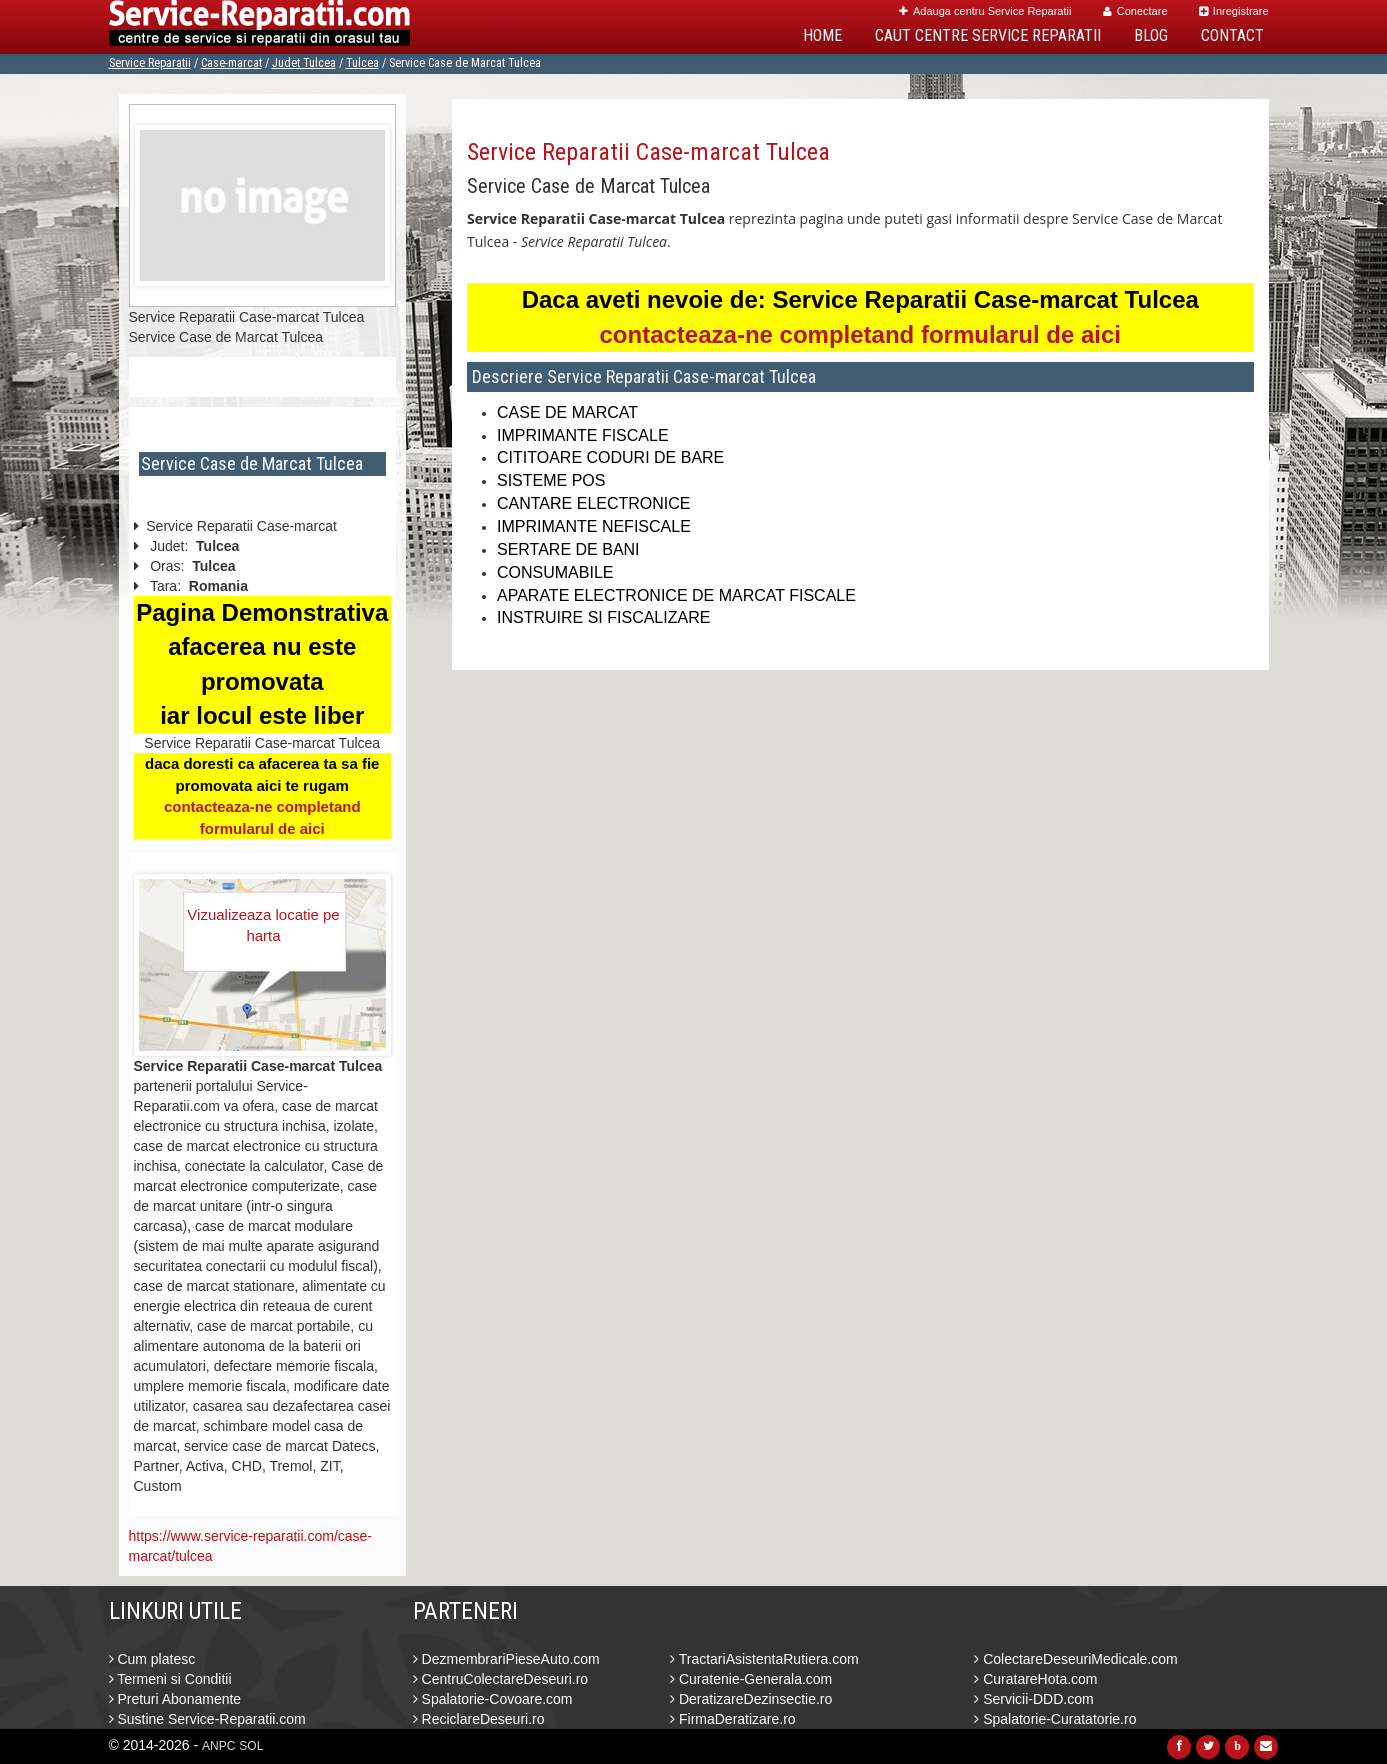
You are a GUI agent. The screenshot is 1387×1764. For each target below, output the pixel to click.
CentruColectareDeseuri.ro (500, 1679)
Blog (1151, 35)
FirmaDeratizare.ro (733, 1719)
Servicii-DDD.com (1033, 1699)
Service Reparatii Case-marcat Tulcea (648, 152)
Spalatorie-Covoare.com (493, 1699)
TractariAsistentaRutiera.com (764, 1659)
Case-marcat (231, 63)
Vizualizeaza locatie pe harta (263, 925)
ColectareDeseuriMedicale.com (1075, 1659)
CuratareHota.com (1035, 1679)
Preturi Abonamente (175, 1699)
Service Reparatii (150, 63)
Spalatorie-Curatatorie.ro (1055, 1719)
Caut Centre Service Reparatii (988, 35)
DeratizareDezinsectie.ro (751, 1699)
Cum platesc (152, 1659)
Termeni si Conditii (170, 1679)
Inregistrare (1234, 11)
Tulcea (362, 63)
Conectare (1135, 11)
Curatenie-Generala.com (751, 1679)
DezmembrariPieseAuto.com (506, 1659)
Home (822, 35)
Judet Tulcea (304, 63)
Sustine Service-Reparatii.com (207, 1719)
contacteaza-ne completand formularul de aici (860, 334)
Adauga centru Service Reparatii (985, 11)
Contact (1232, 35)
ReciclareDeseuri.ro (479, 1719)
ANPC (218, 1746)
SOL (251, 1746)
